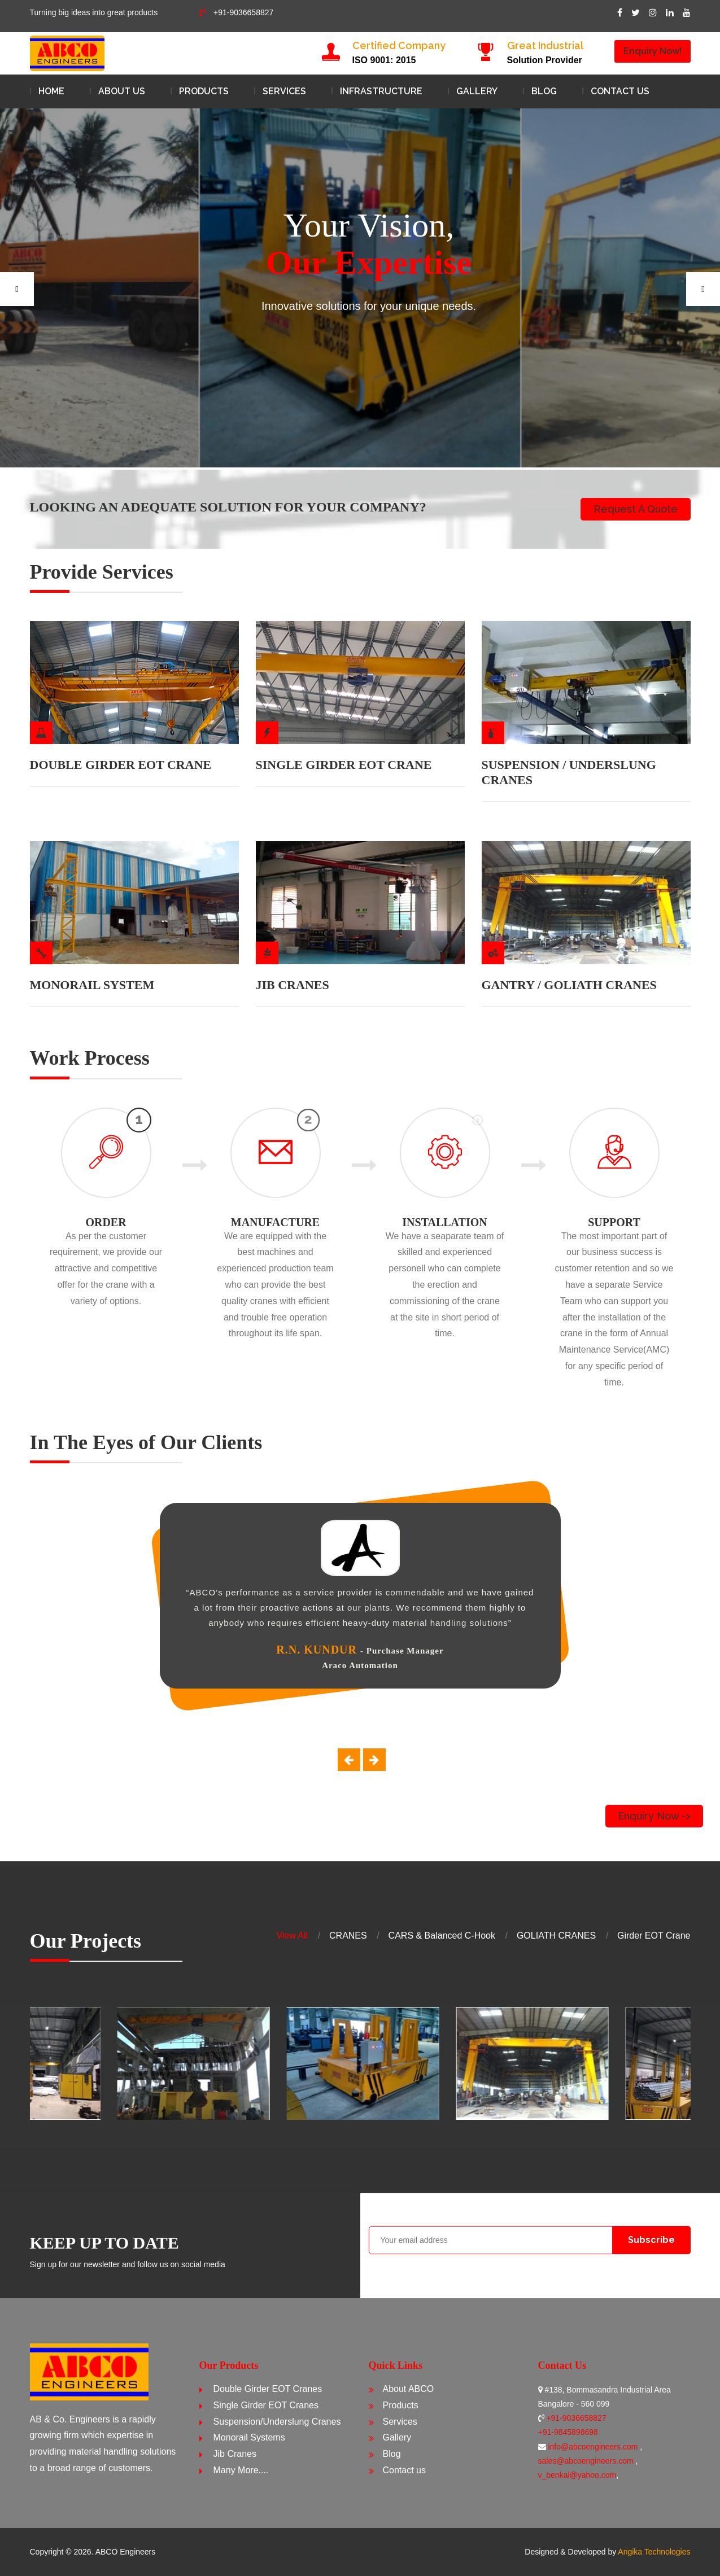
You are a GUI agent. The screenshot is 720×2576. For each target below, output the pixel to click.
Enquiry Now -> (654, 1816)
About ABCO (408, 2389)
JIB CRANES (292, 985)
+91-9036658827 (236, 12)
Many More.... (241, 2470)
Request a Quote (636, 509)
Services (284, 91)
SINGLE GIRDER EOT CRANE (344, 765)
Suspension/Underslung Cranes (277, 2421)
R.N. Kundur (316, 1649)
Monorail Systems (249, 2437)
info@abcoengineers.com (594, 2446)
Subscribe (651, 2239)
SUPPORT (614, 1222)
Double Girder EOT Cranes (267, 2389)
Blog (544, 91)
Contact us (620, 91)
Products (204, 91)
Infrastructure (381, 91)
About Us (121, 91)
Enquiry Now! (652, 51)
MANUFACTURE (275, 1222)
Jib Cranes (234, 2454)
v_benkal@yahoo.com (577, 2474)
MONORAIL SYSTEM (92, 985)
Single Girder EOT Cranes (265, 2405)
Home (51, 91)
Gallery (477, 91)
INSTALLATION (444, 1222)
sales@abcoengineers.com (587, 2460)
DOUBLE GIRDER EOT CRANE (121, 765)
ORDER (105, 1222)
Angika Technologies (654, 2551)
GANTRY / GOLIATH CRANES (569, 985)
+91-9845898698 (568, 2432)
